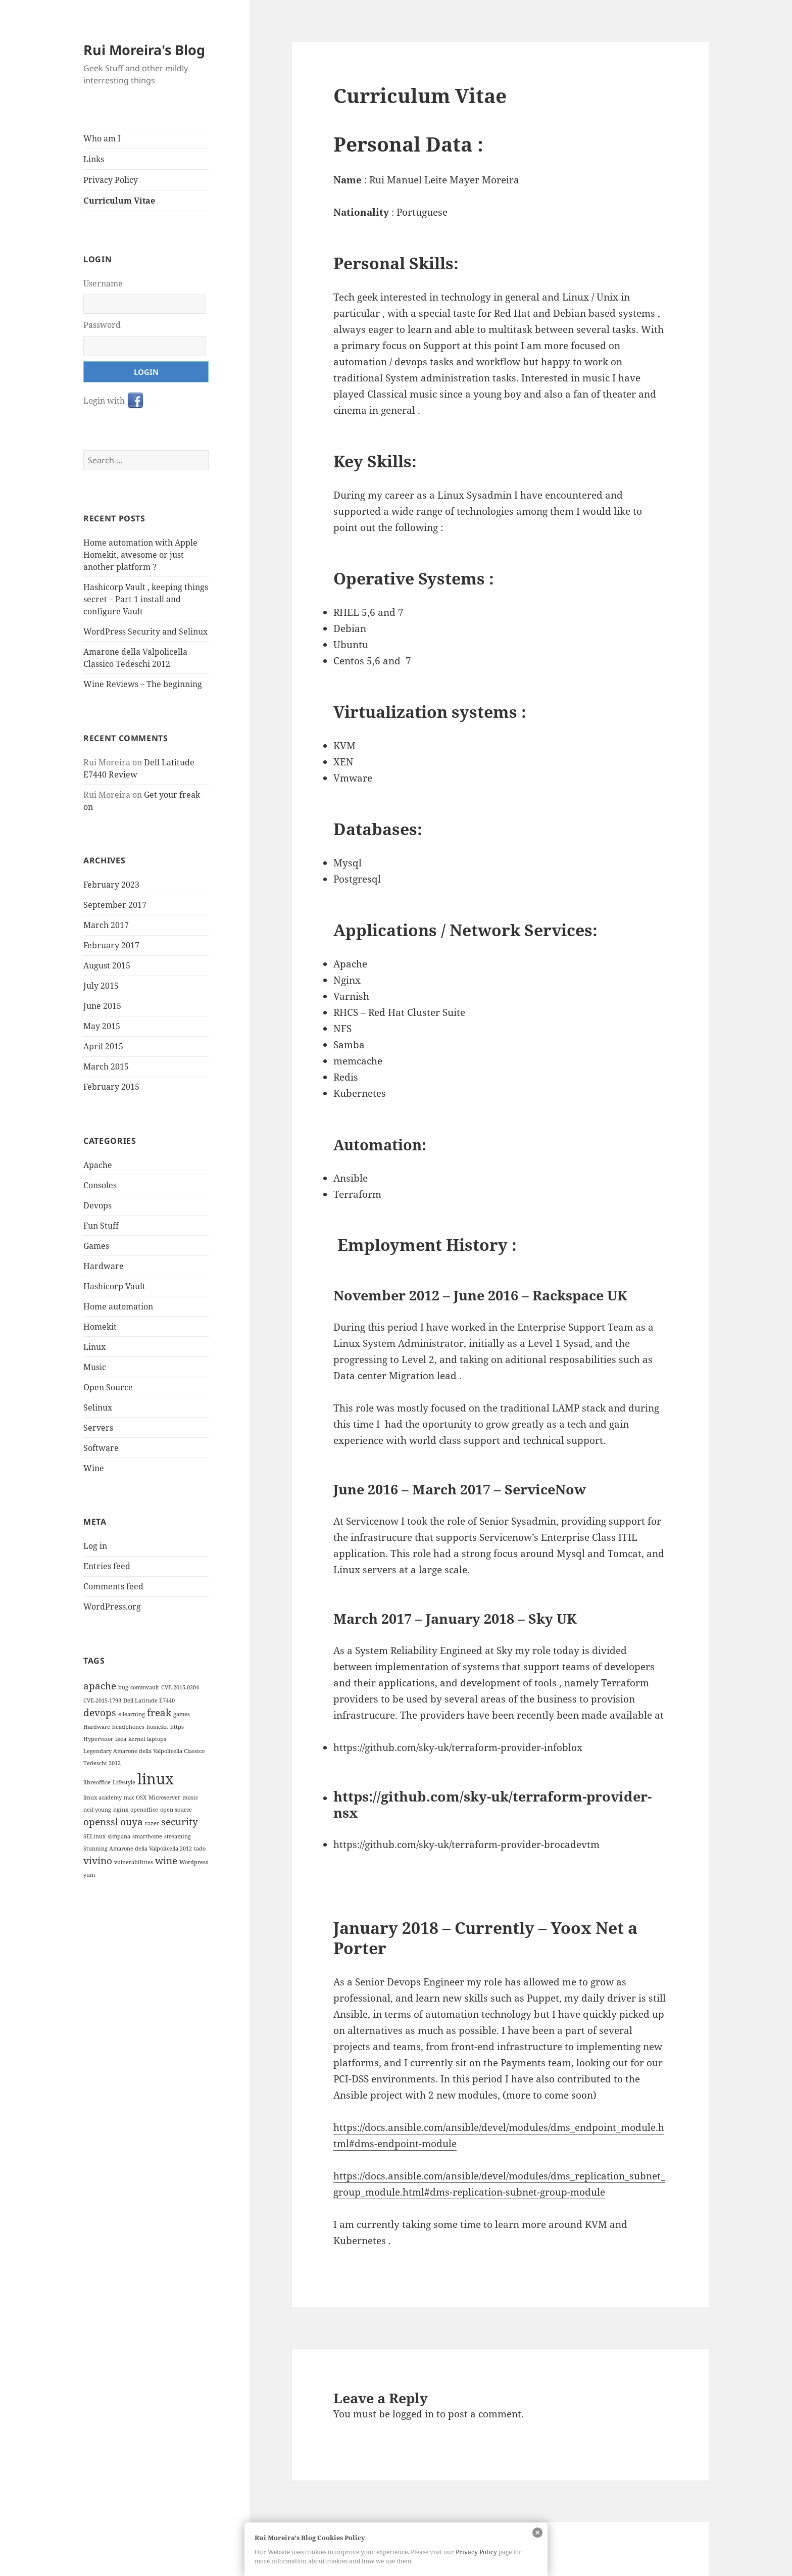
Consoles (100, 1184)
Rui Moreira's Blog (144, 49)
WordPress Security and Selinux (145, 631)
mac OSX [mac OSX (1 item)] (135, 1797)
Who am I (102, 138)
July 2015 (101, 985)
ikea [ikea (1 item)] (120, 1738)
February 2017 (111, 945)
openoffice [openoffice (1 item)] (144, 1809)
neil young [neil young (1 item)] (97, 1809)
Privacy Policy (110, 179)
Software (101, 1447)
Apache (97, 1164)
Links (93, 159)
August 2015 (106, 965)
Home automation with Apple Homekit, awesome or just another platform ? (140, 554)
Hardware (103, 1265)
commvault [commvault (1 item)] (144, 1686)
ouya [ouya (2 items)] (131, 1821)
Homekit (100, 1326)
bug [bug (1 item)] (123, 1686)
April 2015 (103, 1046)
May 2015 (101, 1026)
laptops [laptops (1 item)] (156, 1738)
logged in (413, 2413)
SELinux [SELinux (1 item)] (94, 1835)
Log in (95, 1545)
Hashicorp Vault (114, 1285)
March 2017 (106, 925)
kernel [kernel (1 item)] (136, 1738)
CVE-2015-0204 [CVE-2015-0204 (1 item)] (180, 1686)
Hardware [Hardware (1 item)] (96, 1726)
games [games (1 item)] (181, 1713)
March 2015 (106, 1066)
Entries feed (106, 1566)
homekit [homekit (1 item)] (157, 1726)
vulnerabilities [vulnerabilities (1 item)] (133, 1861)
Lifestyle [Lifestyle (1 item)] (124, 1781)
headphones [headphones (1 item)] (128, 1726)
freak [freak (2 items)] (159, 1712)
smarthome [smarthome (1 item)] (147, 1835)
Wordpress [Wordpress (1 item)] (193, 1861)
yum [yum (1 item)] (89, 1874)
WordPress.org (112, 1606)
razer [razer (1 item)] (152, 1822)
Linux (94, 1346)
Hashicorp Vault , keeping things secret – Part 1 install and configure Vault (145, 599)
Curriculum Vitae (119, 200)
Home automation (118, 1305)
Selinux (97, 1407)
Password (102, 324)
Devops (97, 1204)
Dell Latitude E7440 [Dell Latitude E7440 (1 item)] (149, 1700)
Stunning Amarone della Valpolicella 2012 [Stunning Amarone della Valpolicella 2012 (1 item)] (137, 1848)
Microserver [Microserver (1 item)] (164, 1797)
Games (96, 1245)
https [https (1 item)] (177, 1726)
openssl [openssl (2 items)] (100, 1821)
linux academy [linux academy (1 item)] (102, 1797)
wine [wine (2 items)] (166, 1860)
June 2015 (102, 1005)
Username (103, 283)
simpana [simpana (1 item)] (119, 1835)
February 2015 (111, 1086)
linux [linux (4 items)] (155, 1778)
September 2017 (114, 904)
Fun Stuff (101, 1225)
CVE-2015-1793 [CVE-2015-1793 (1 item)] (102, 1700)
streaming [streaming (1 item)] (177, 1835)
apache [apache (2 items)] (99, 1685)
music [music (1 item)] (190, 1797)
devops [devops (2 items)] (99, 1712)
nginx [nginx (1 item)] (120, 1809)
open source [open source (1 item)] (176, 1809)
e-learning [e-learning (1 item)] (131, 1713)
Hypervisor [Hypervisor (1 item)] (98, 1738)
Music (94, 1366)
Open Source (108, 1386)
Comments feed (113, 1586)
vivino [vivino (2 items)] (97, 1860)
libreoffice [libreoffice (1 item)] (97, 1781)
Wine (93, 1467)
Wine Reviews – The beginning (142, 684)
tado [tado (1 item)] (200, 1848)
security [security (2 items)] (179, 1821)
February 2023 (111, 884)
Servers (98, 1427)
